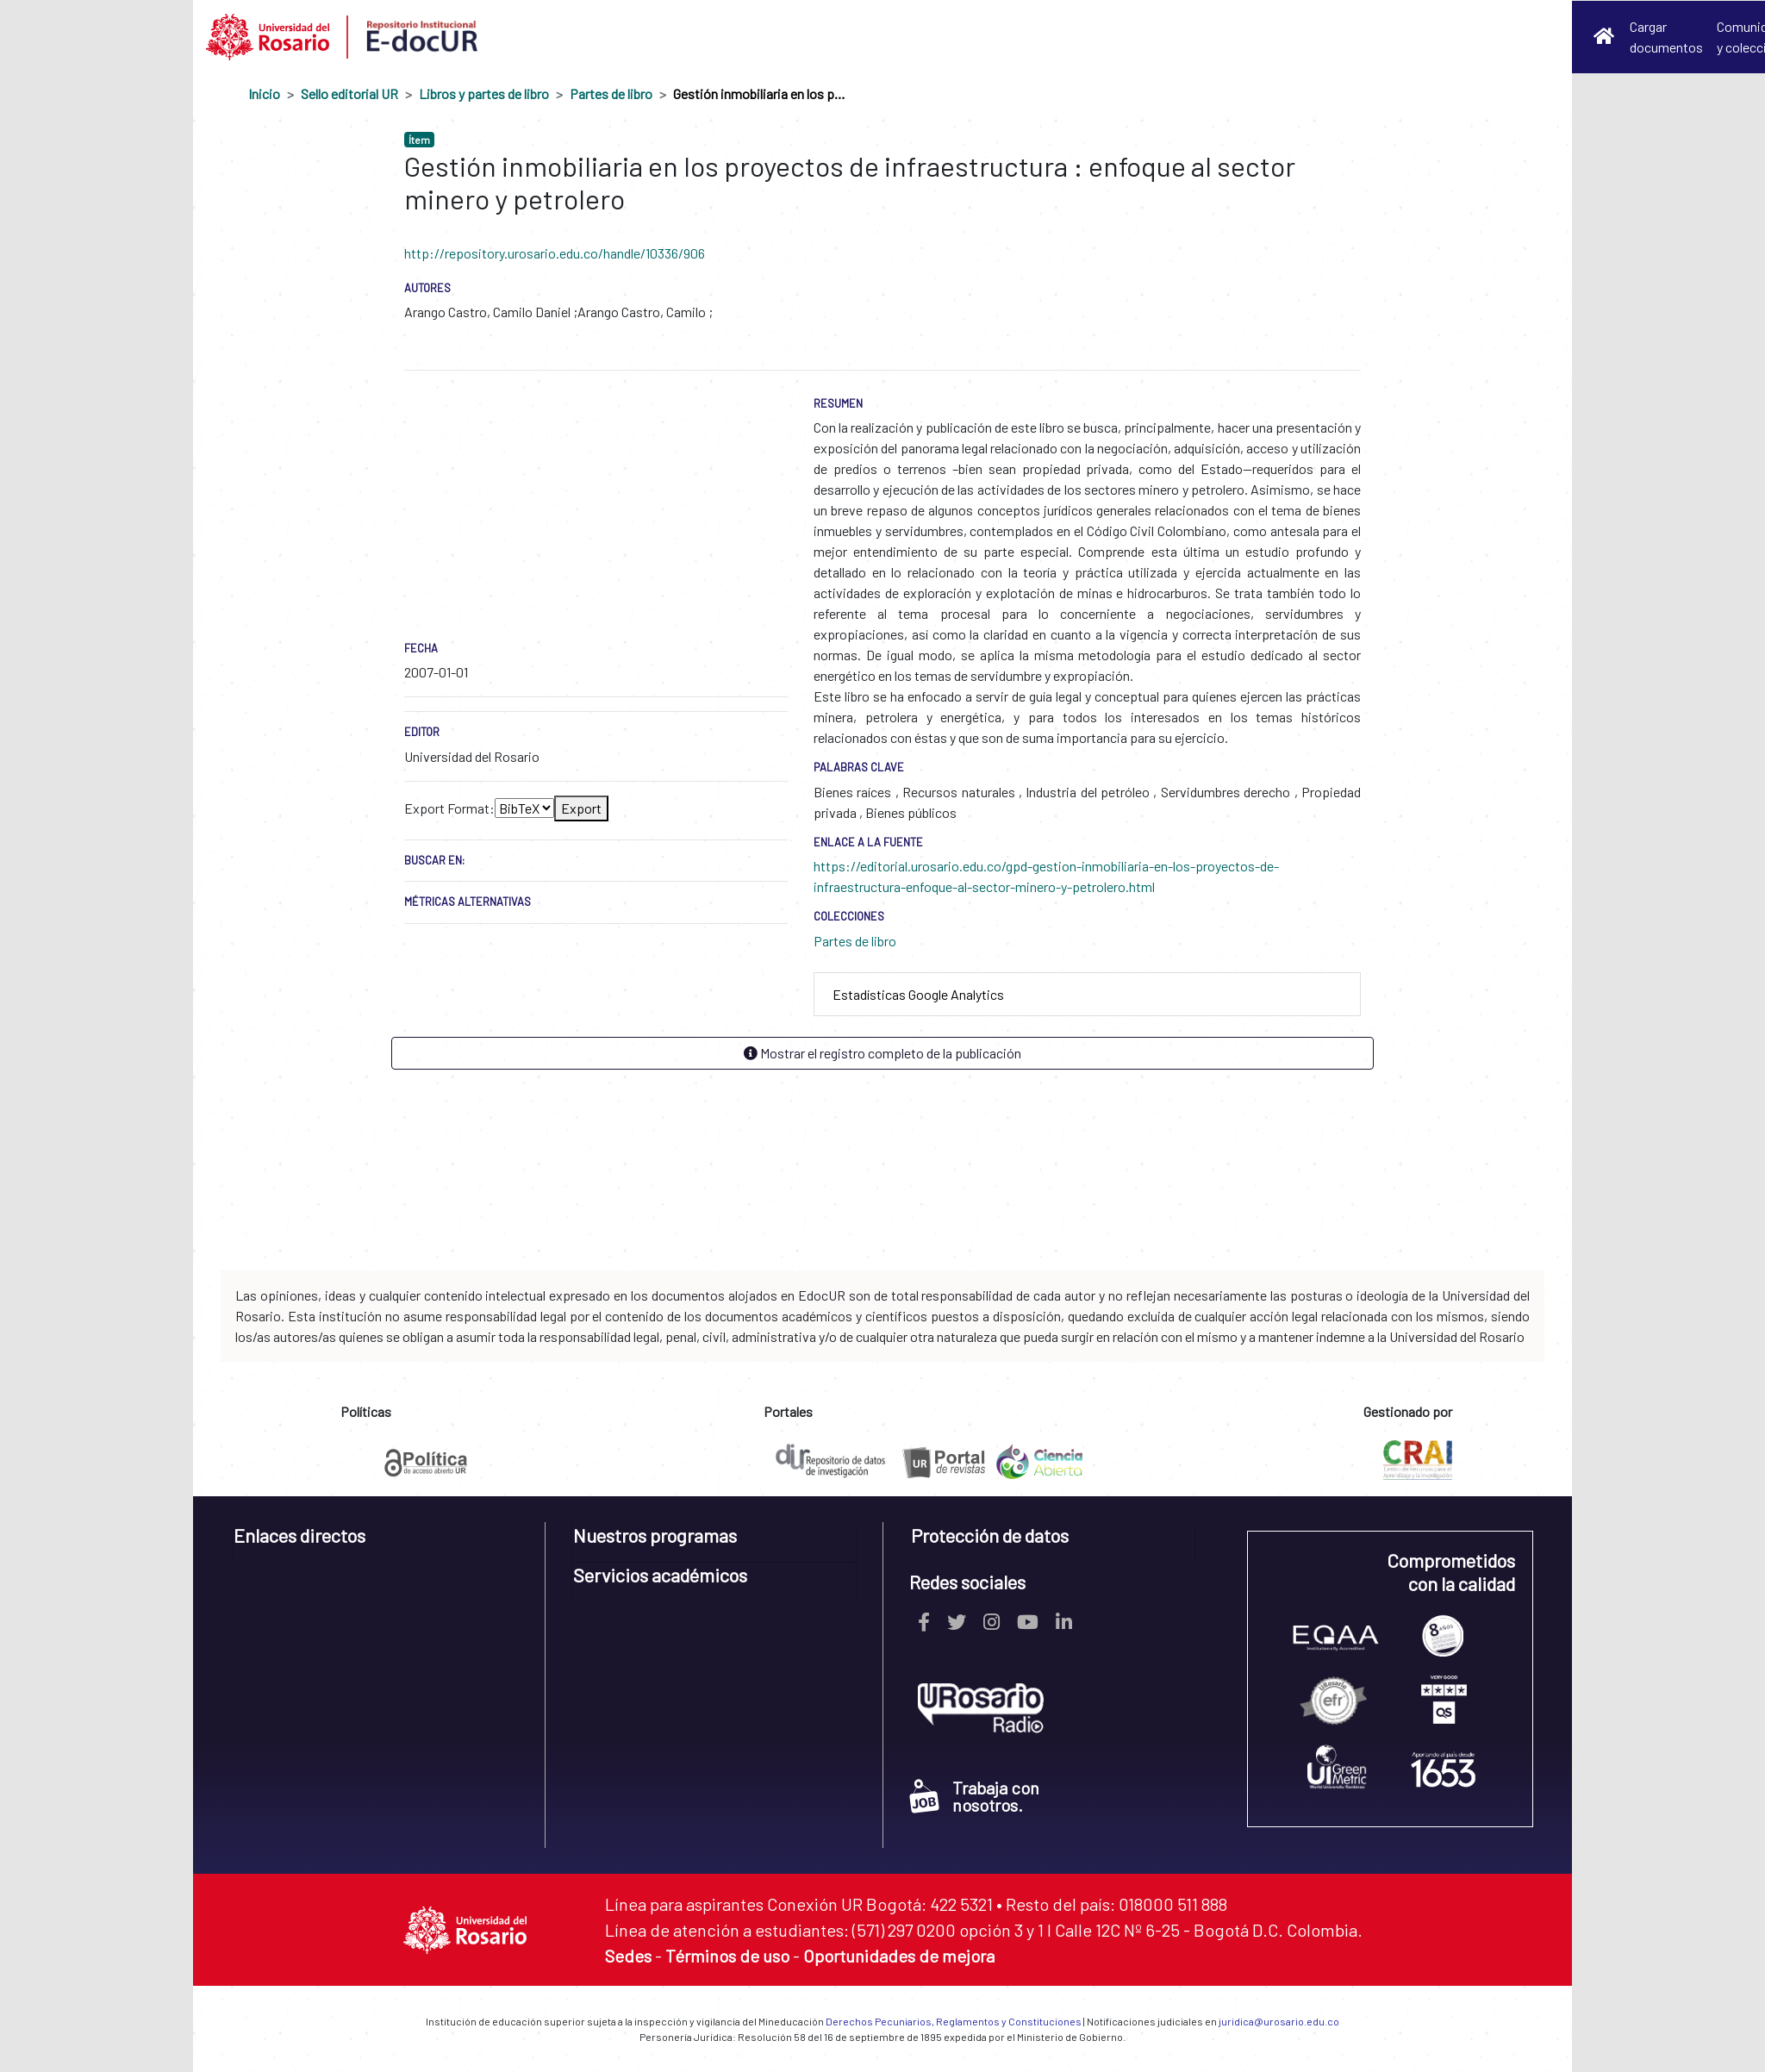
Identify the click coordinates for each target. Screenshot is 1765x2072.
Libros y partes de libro (484, 93)
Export (581, 808)
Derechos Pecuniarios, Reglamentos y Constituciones (954, 2021)
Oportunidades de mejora (899, 1955)
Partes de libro (611, 93)
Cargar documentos (1666, 36)
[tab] (1087, 995)
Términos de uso (727, 1955)
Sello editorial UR (349, 93)
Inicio (264, 93)
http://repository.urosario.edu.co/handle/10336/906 (554, 253)
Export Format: (449, 808)
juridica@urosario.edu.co (1279, 2021)
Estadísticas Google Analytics (918, 994)
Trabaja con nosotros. (974, 1796)
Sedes (628, 1955)
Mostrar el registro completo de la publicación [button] (882, 1053)
